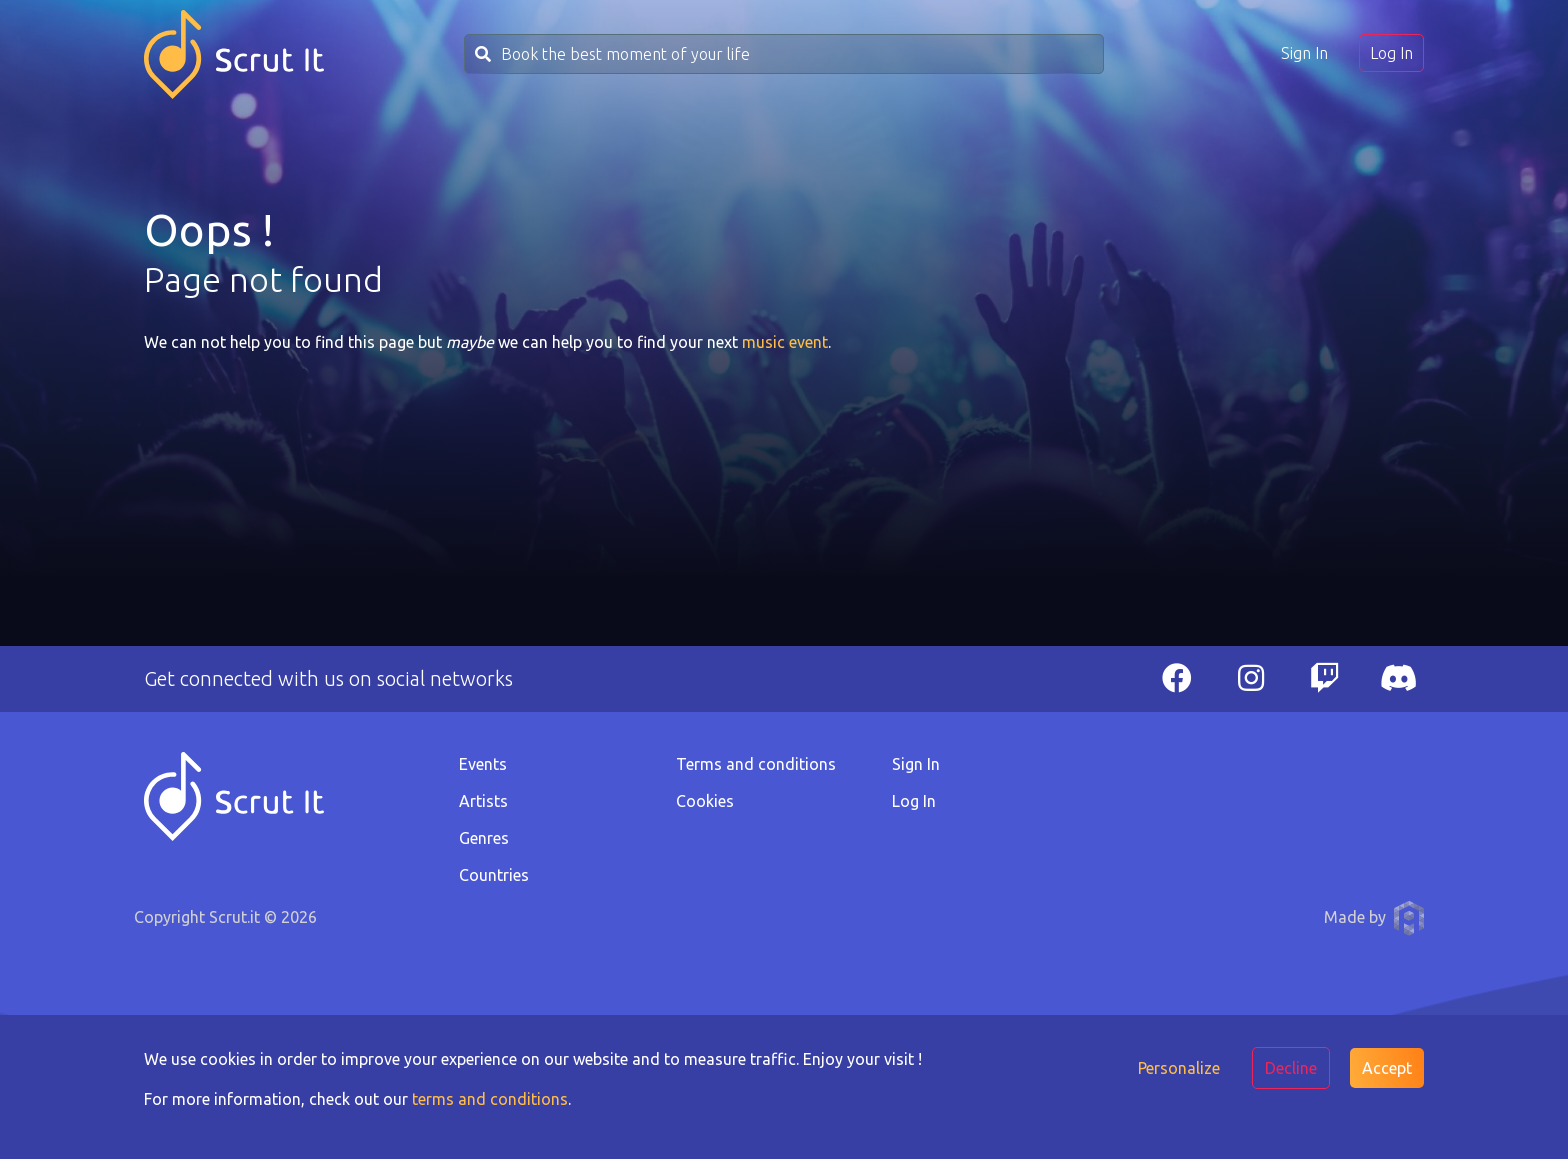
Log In (1391, 53)
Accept (1387, 1068)
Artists (483, 801)
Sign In (1304, 53)
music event (785, 342)
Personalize (1179, 1068)
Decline (1291, 1068)
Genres (484, 838)
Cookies (705, 801)
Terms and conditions (756, 764)
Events (483, 764)
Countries (494, 875)
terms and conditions (490, 1099)
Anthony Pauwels (1409, 918)
